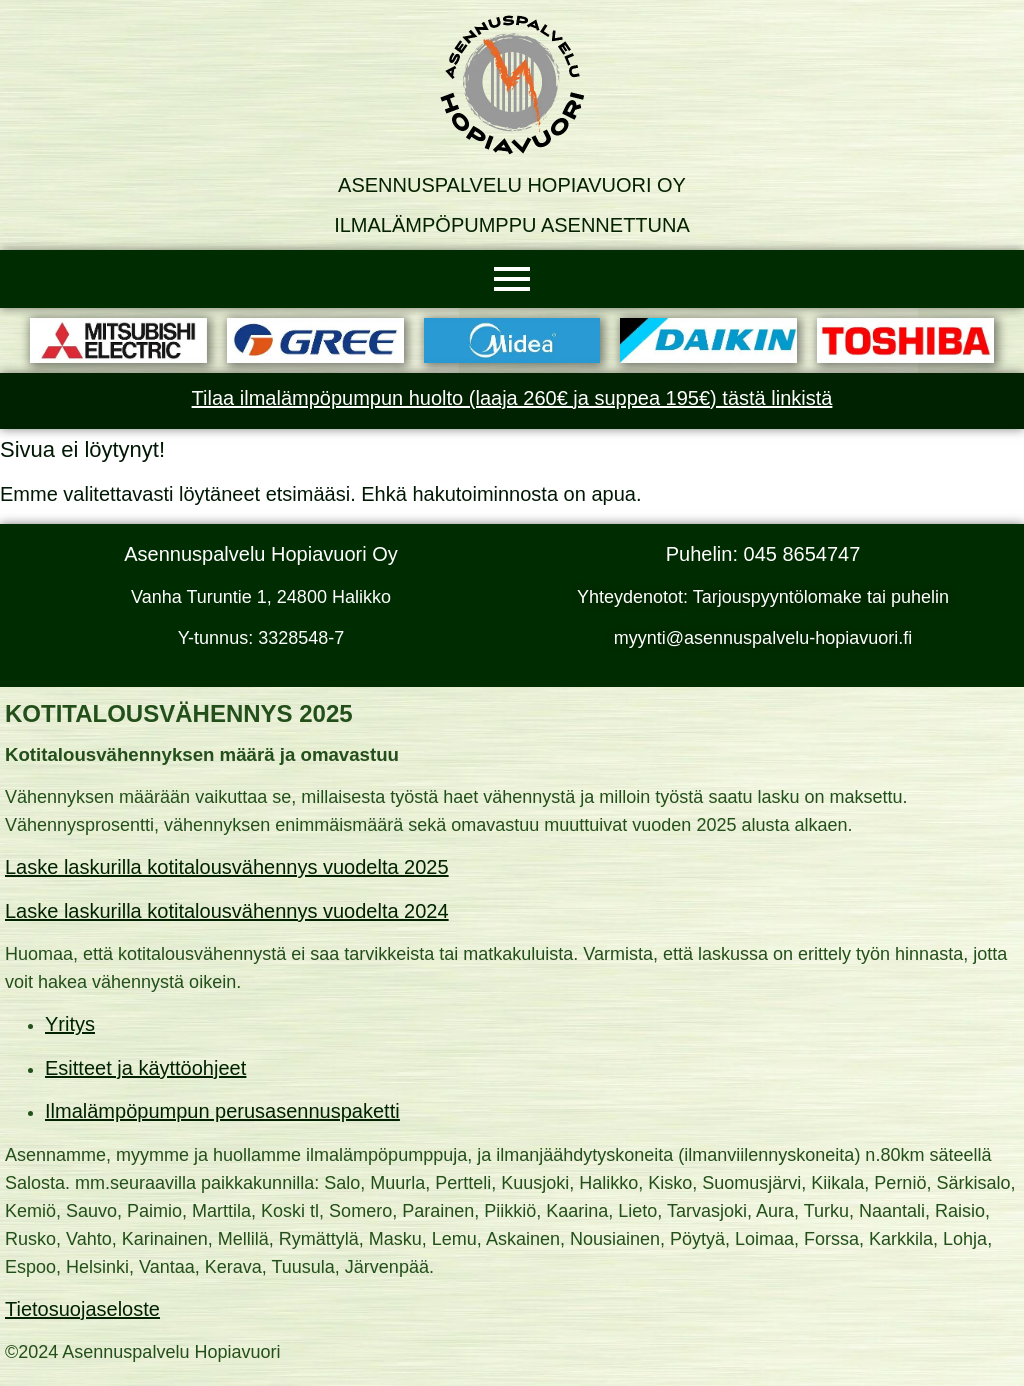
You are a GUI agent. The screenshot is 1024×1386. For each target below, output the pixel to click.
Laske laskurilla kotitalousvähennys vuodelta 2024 (227, 911)
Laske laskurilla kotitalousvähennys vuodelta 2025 (227, 867)
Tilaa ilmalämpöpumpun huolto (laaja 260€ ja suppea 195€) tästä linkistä (512, 398)
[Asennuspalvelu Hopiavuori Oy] (512, 85)
